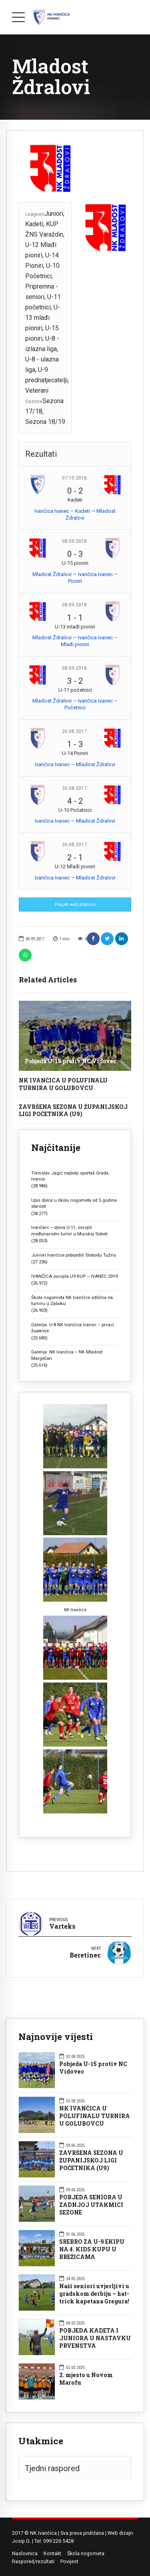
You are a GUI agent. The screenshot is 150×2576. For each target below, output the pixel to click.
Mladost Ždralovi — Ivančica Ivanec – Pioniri (75, 577)
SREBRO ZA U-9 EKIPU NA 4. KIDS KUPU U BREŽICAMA (91, 2249)
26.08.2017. (75, 731)
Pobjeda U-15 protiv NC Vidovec (70, 1061)
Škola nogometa (85, 2553)
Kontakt (52, 2553)
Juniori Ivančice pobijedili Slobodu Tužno (73, 1255)
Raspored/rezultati (33, 2561)
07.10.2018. (75, 478)
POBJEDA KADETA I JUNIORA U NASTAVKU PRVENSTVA (95, 2338)
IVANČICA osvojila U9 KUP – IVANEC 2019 (74, 1276)
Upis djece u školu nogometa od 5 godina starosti (74, 1203)
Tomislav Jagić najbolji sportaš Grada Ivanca (69, 1176)
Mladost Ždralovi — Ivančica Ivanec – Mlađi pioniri (75, 640)
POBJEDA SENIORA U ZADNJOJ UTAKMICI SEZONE (91, 2205)
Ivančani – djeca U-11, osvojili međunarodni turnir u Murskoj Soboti (69, 1230)
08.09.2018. (75, 541)
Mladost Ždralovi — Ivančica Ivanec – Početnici (75, 704)
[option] (75, 168)
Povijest (69, 2561)
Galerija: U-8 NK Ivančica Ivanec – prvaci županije (72, 1327)
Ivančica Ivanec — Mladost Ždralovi (75, 764)
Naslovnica (25, 2553)
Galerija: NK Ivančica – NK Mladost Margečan (66, 1355)
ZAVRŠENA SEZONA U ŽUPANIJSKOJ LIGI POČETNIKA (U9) (73, 1110)
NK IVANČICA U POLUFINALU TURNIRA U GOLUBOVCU (63, 1083)
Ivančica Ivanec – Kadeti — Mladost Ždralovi (75, 514)
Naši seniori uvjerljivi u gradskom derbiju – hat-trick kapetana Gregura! (94, 2294)
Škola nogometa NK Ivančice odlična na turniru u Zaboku (72, 1300)
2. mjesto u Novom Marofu (86, 2378)
